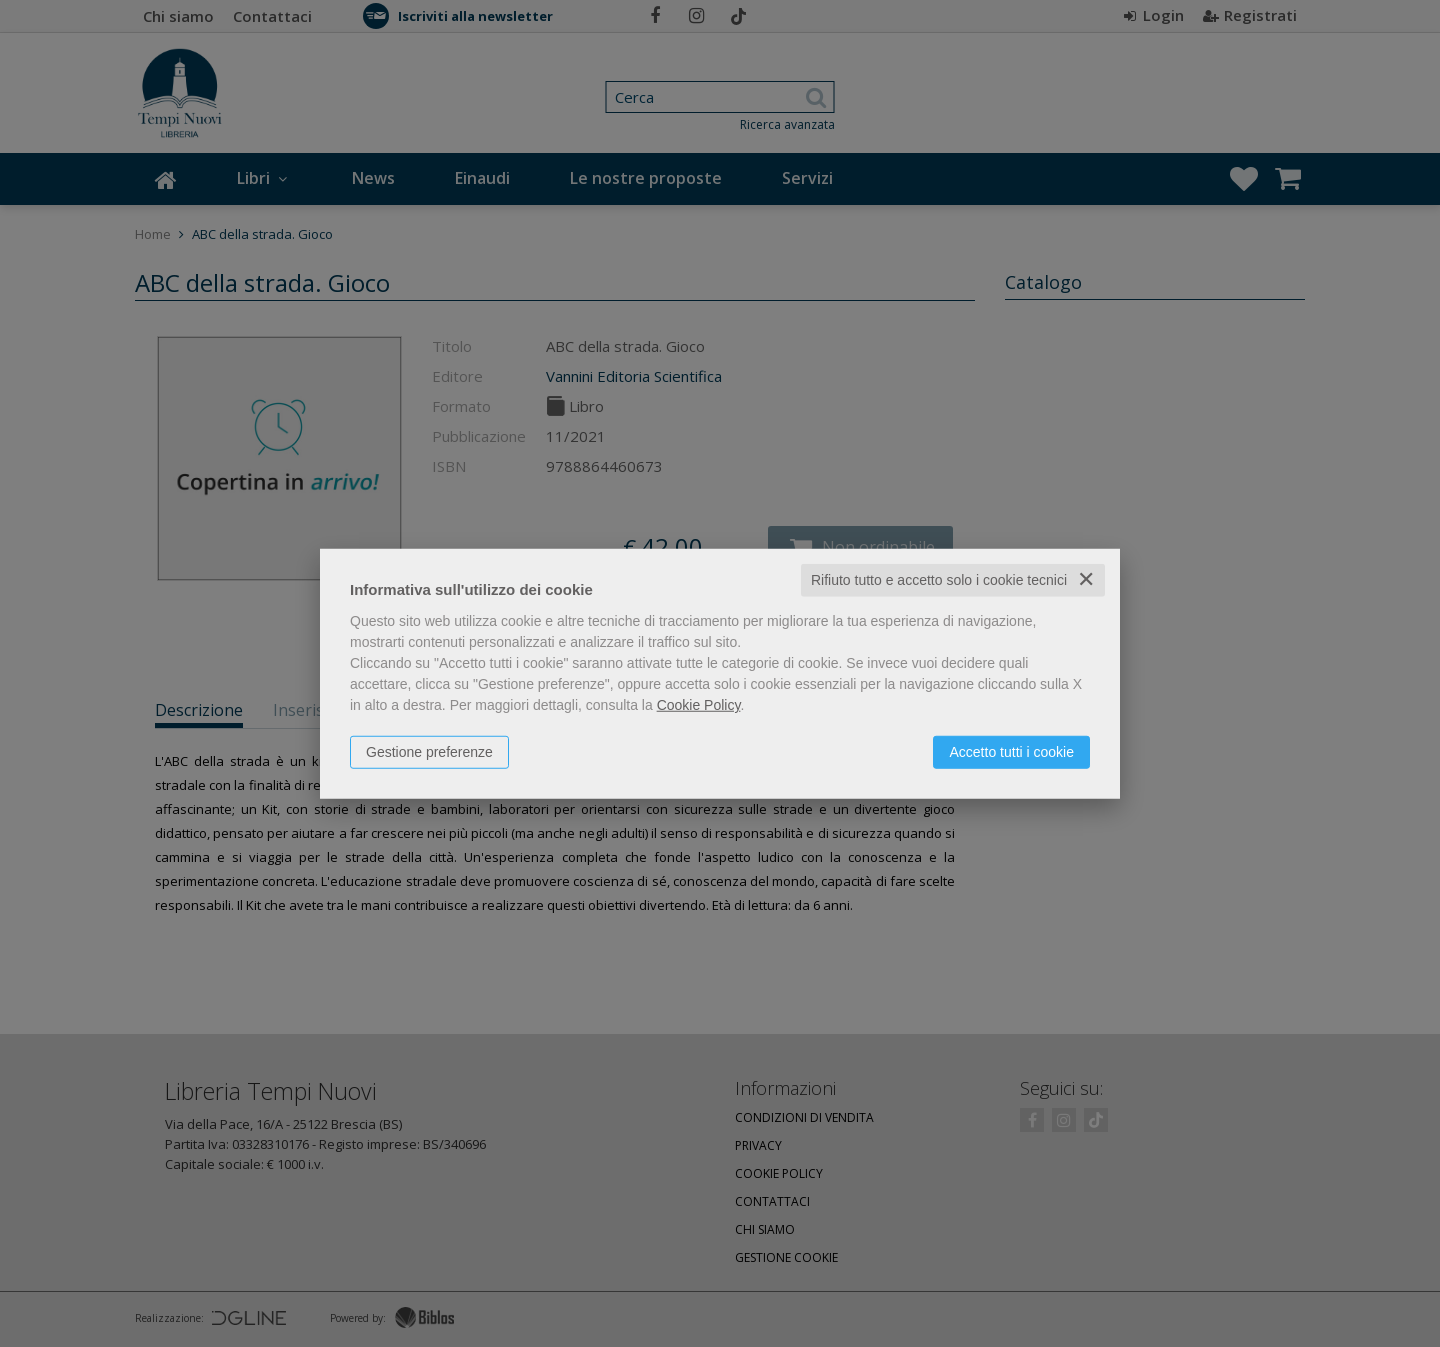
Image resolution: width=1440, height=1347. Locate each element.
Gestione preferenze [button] (429, 752)
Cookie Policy (699, 705)
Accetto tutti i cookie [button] (1011, 752)
